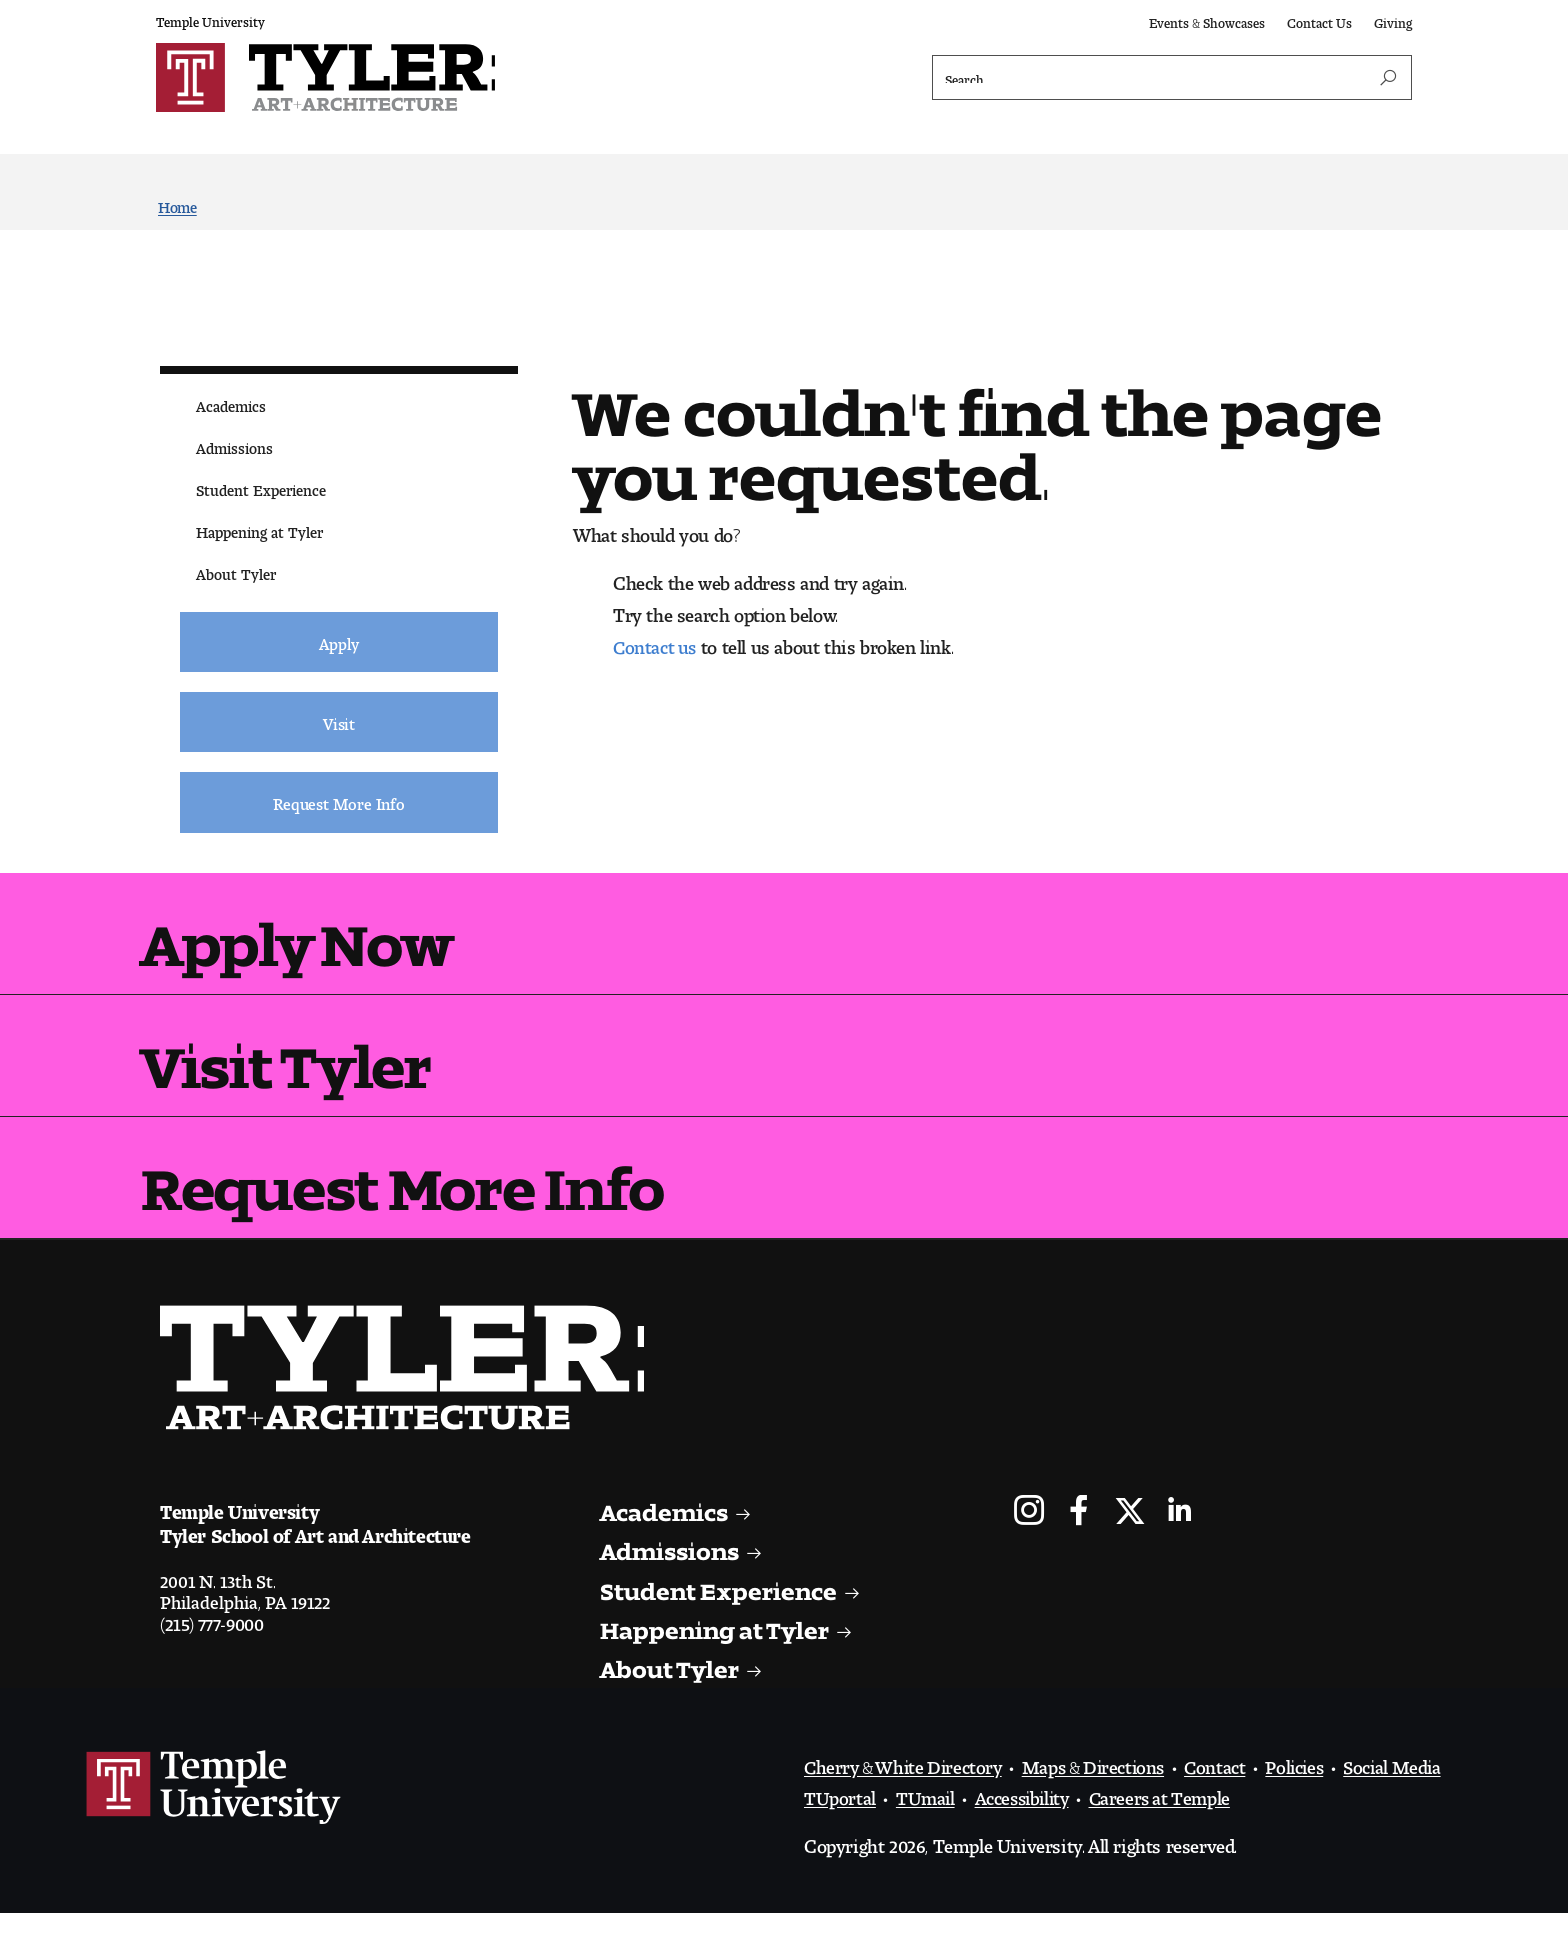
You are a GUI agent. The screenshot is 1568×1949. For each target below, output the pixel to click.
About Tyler (236, 572)
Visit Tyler (316, 1065)
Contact (1233, 1798)
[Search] (1172, 78)
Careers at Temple (1171, 1829)
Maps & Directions (1106, 1798)
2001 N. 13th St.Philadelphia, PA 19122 (245, 1623)
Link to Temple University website (214, 1824)
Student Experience (261, 488)
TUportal (840, 1829)
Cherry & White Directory (907, 1798)
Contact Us (1319, 19)
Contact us (656, 644)
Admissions (234, 446)
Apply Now (328, 934)
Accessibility (1027, 1829)
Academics (231, 404)
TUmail (926, 1829)
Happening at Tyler (259, 530)
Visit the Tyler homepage (427, 1399)
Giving (1393, 19)
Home (177, 205)
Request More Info (443, 1196)
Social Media (1418, 1798)
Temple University (210, 19)
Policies (1316, 1798)
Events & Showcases (1207, 19)
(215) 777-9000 (212, 1656)
